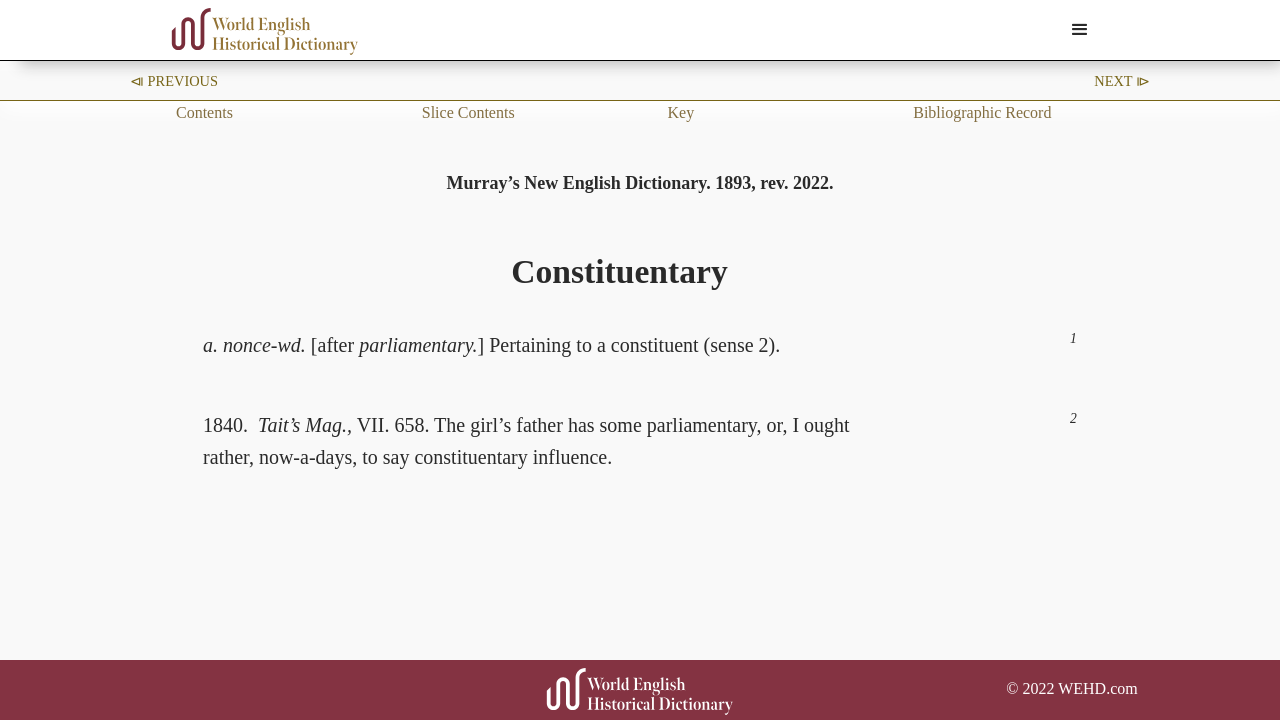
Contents (204, 112)
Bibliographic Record (982, 112)
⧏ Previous (174, 81)
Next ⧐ (1122, 81)
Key (681, 112)
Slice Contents (468, 112)
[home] (265, 31)
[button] (1080, 30)
